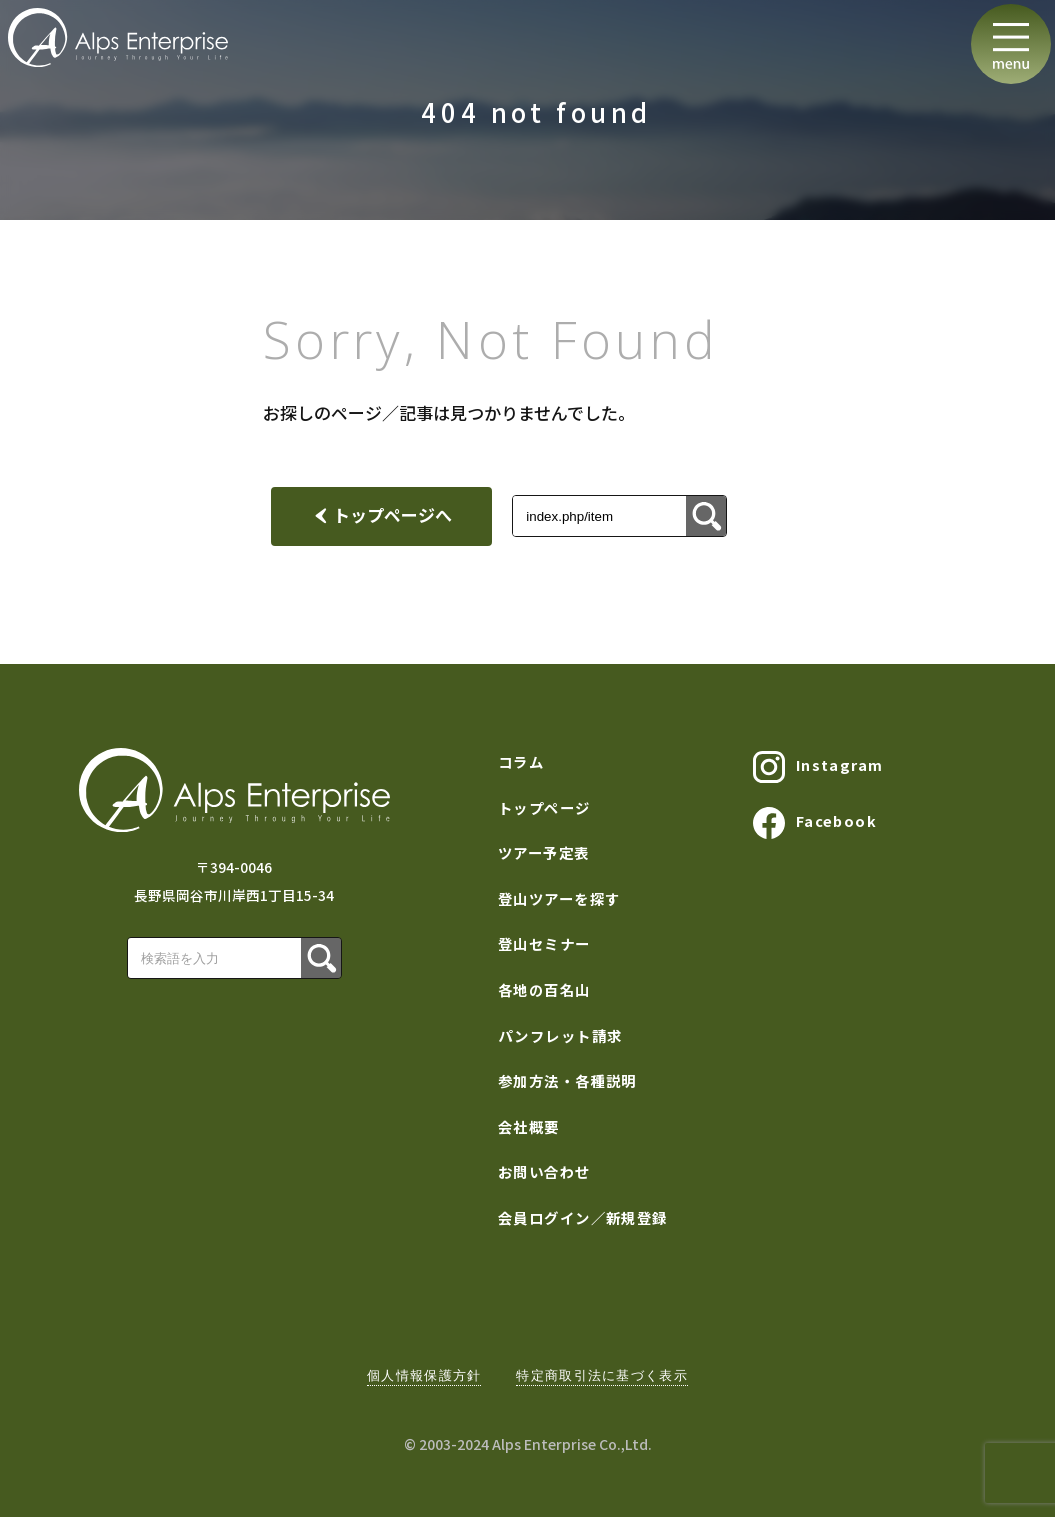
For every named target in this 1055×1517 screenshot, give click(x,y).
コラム (521, 761)
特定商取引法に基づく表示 (601, 1375)
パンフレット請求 (560, 1035)
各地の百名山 (544, 989)
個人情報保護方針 (424, 1375)
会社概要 (529, 1126)
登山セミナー (544, 943)
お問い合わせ (544, 1171)
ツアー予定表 (544, 852)
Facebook (815, 823)
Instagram (818, 767)
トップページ (544, 807)
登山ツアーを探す (559, 898)
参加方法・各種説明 (567, 1080)
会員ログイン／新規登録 (583, 1217)
